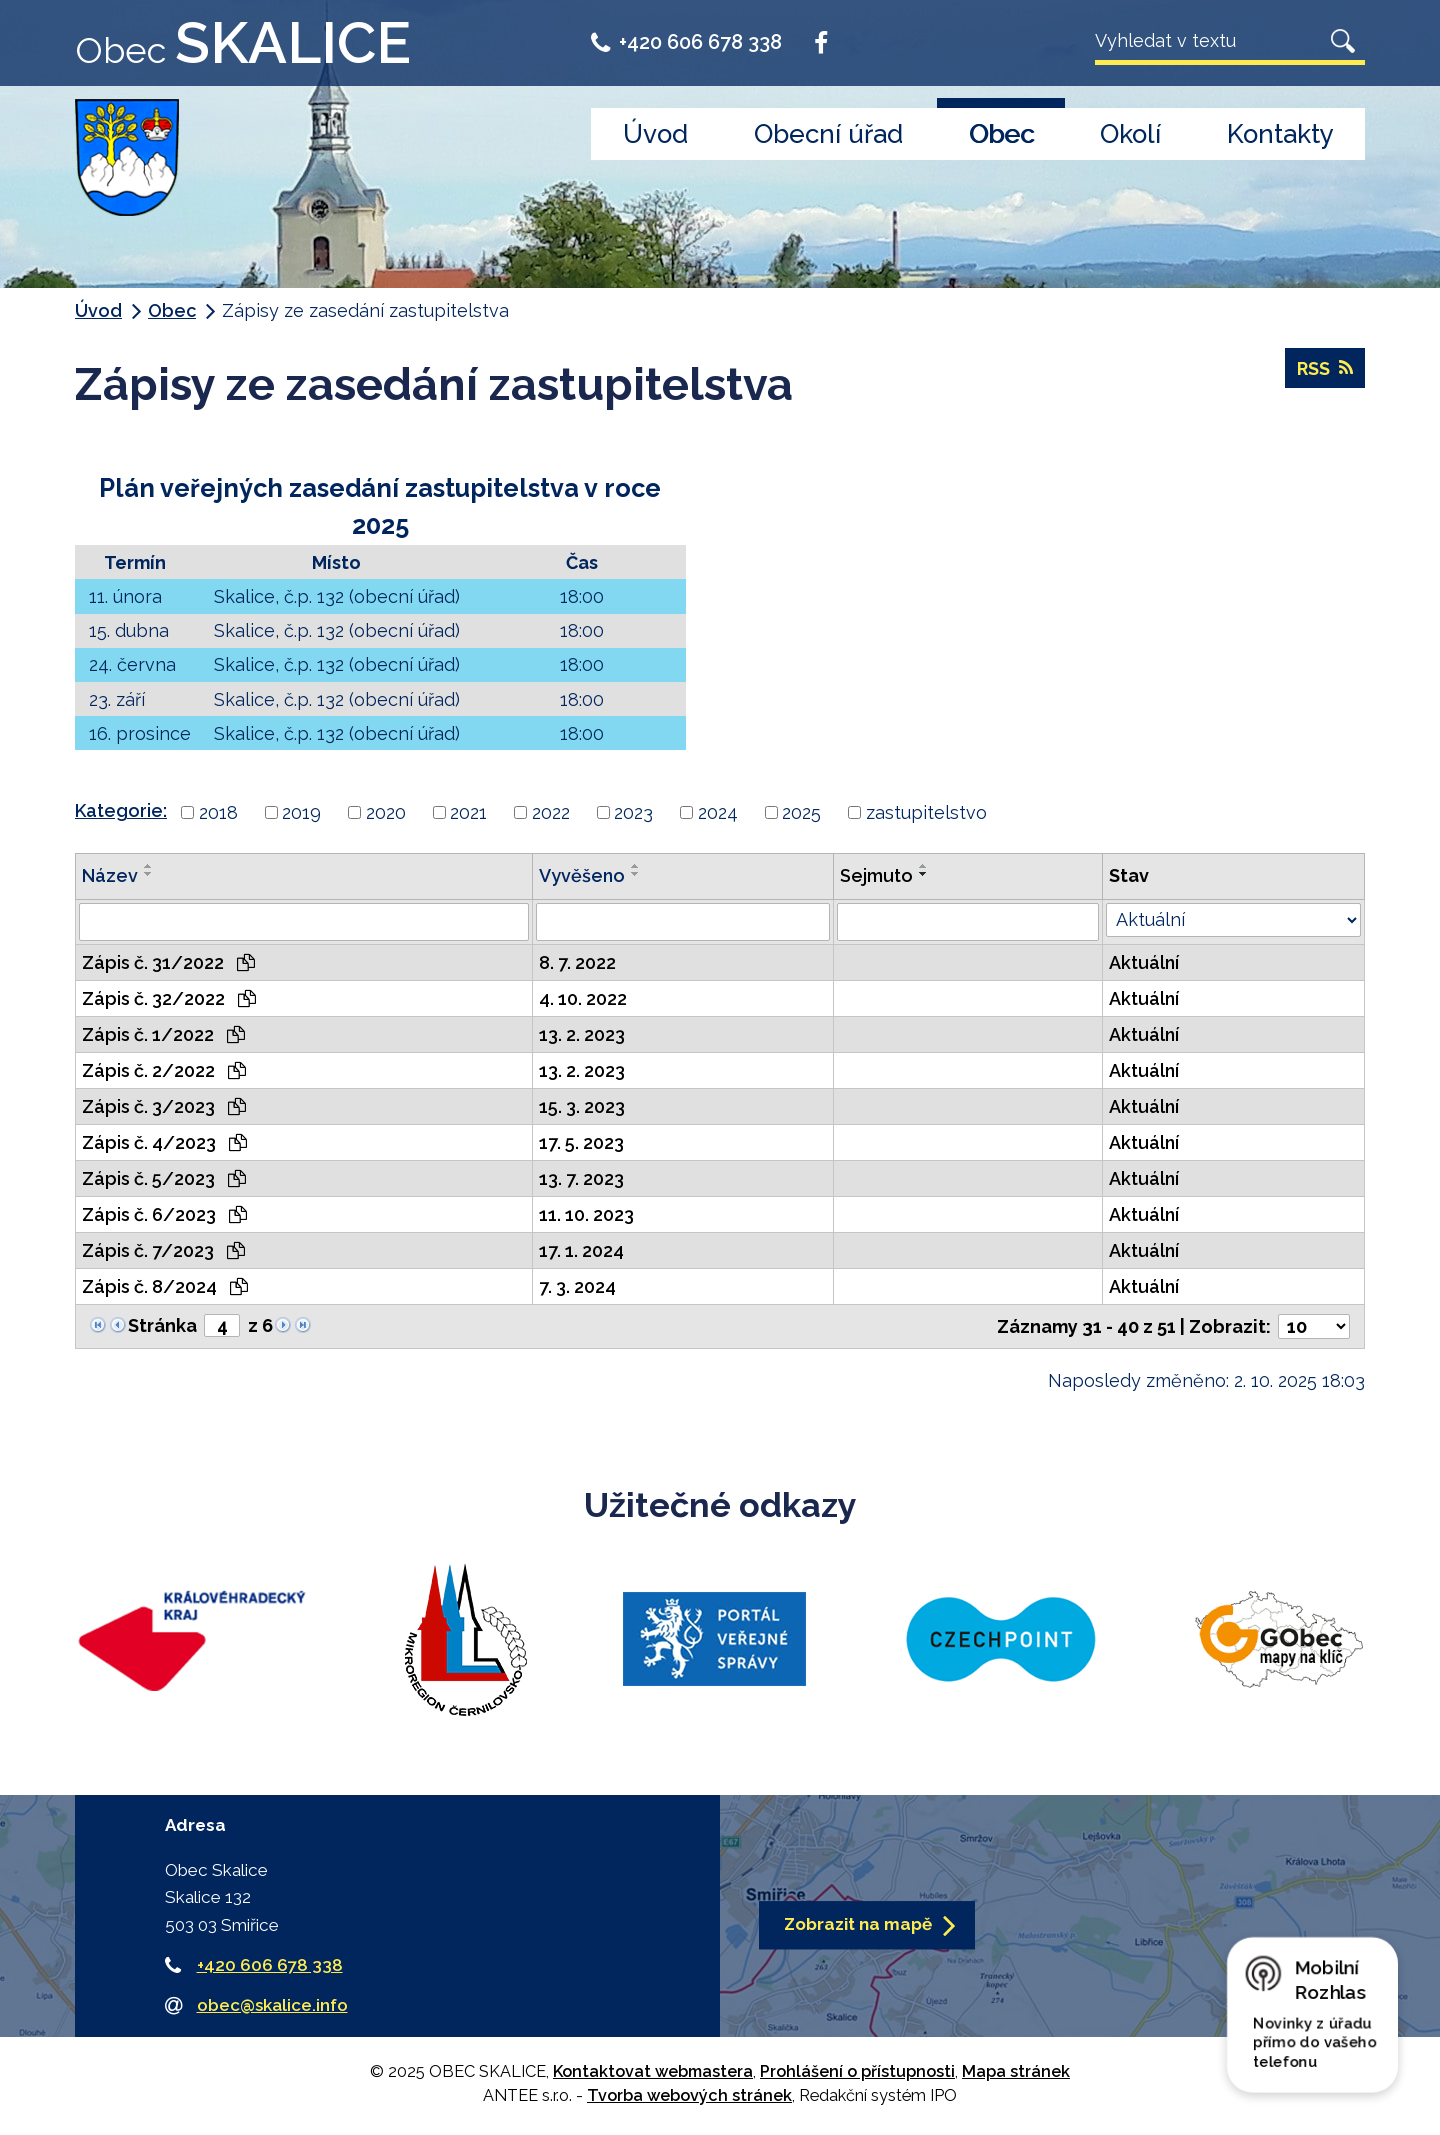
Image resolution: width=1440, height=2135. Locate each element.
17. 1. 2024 (581, 1250)
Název (110, 875)
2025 (801, 812)
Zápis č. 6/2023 (164, 1214)
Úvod (655, 134)
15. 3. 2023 (582, 1106)
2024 (718, 812)
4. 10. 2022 (583, 998)
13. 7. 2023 (581, 1178)
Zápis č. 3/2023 (164, 1106)
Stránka (162, 1325)
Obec (1001, 134)
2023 (633, 812)
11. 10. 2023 (586, 1214)
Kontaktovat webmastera (653, 2071)
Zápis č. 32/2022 (169, 998)
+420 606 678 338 (686, 42)
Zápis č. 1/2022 (163, 1034)
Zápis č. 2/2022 (164, 1070)
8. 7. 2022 (577, 962)
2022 (551, 812)
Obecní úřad (828, 134)
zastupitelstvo (926, 812)
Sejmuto (876, 875)
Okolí (1130, 134)
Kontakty (1280, 134)
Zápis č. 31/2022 (168, 962)
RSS (1325, 368)
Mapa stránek (1016, 2071)
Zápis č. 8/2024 (165, 1286)
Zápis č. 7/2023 (163, 1250)
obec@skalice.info (272, 2005)
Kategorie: (121, 810)
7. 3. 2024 (577, 1286)
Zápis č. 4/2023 (164, 1142)
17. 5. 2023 (581, 1142)
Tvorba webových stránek (689, 2095)
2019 (301, 812)
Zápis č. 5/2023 (164, 1178)
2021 (468, 812)
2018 (218, 812)
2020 (386, 812)
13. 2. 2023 (582, 1034)
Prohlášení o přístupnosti (857, 2071)
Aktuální (1144, 962)
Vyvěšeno (582, 875)
